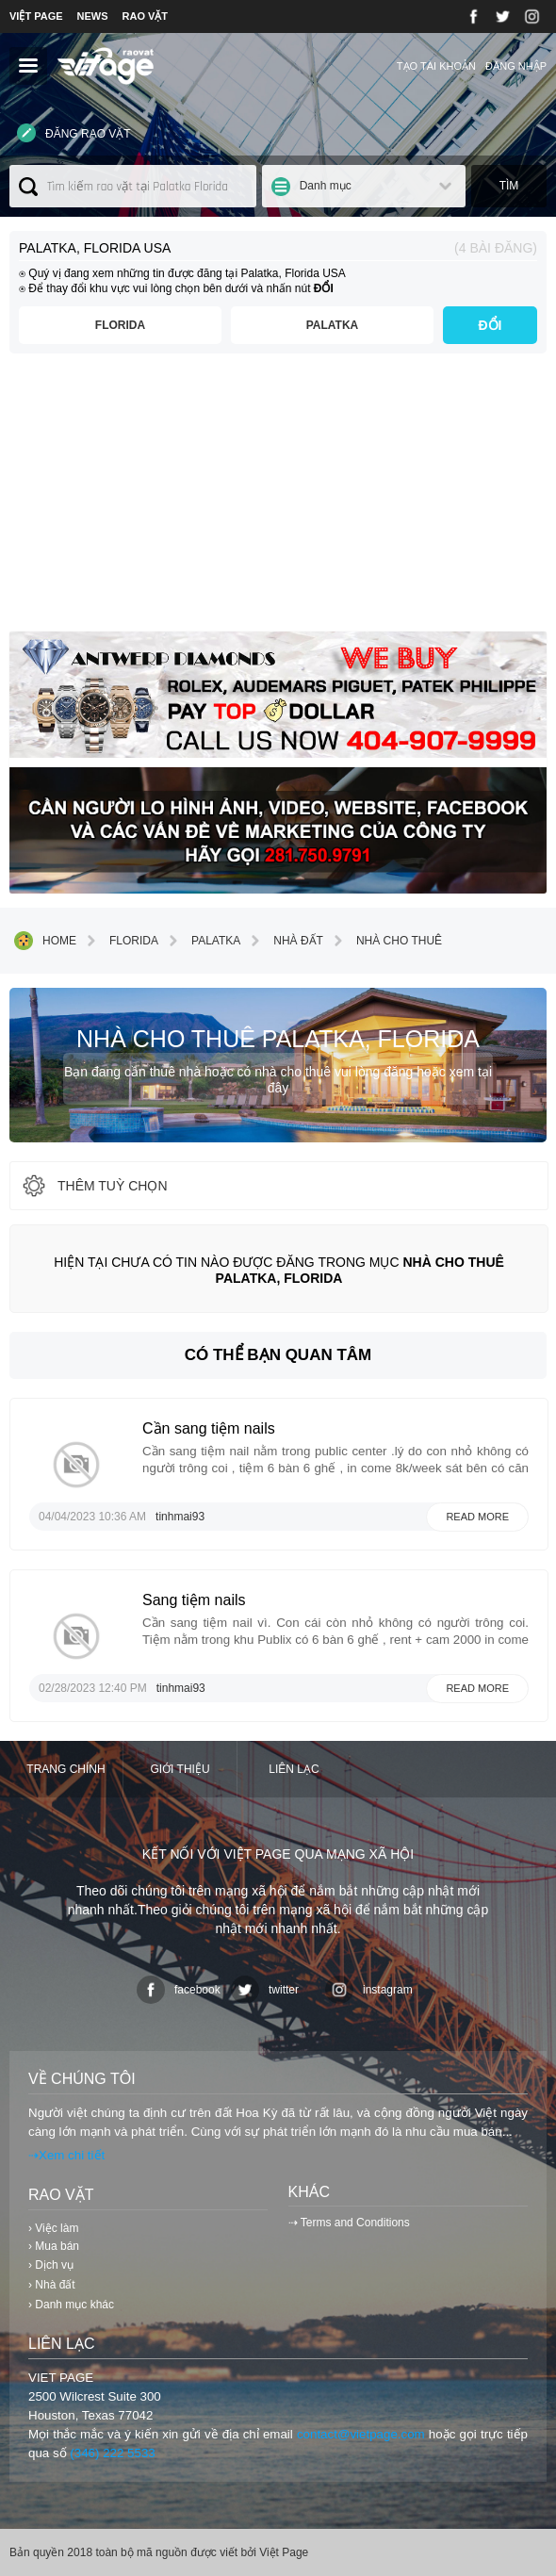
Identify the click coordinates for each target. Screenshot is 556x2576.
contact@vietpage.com (361, 2434)
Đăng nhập (516, 66)
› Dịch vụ (51, 2265)
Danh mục (326, 185)
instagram (369, 1990)
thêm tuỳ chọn (94, 1186)
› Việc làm (53, 2228)
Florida (120, 325)
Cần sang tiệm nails (208, 1428)
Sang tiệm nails (194, 1600)
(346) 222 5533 (112, 2453)
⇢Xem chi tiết (66, 2155)
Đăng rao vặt (74, 132)
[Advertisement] (278, 500)
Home (45, 940)
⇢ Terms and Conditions (349, 2222)
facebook (179, 1990)
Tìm (509, 185)
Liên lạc (294, 1769)
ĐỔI (490, 325)
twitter (265, 1990)
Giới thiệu (179, 1769)
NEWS (92, 16)
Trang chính (65, 1769)
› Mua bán (53, 2246)
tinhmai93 (179, 1516)
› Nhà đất (51, 2284)
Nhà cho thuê (385, 940)
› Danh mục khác (71, 2304)
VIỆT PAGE (36, 16)
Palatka (332, 325)
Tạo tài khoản (436, 66)
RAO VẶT (146, 16)
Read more (477, 1516)
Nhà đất (284, 940)
